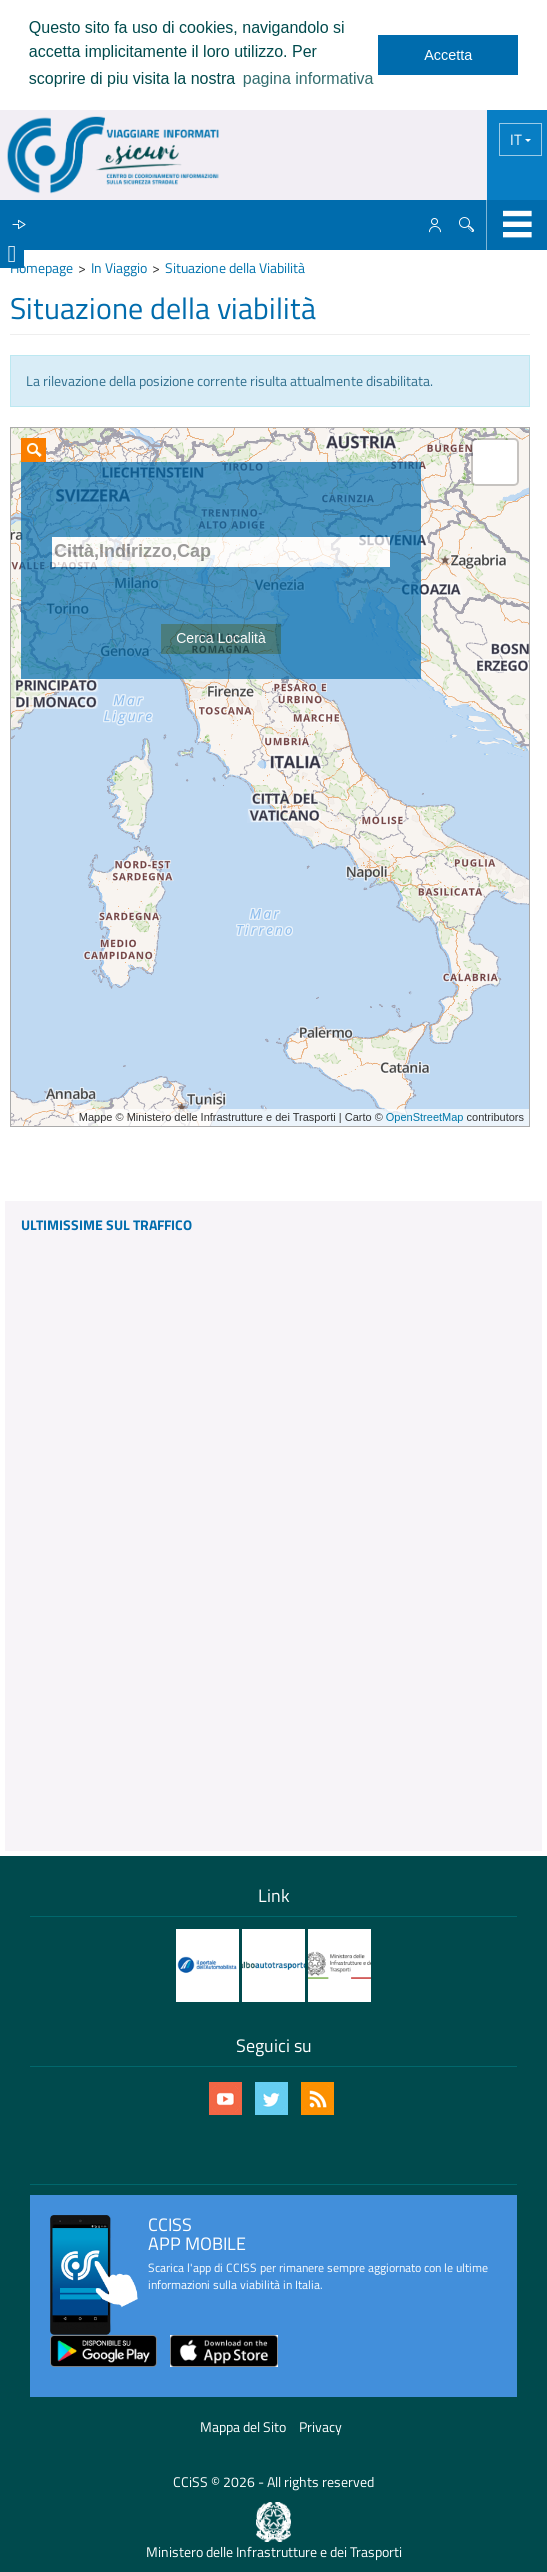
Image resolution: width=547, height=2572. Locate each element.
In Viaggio (119, 267)
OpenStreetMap (425, 1117)
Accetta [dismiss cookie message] (448, 55)
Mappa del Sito (243, 2426)
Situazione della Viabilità (235, 267)
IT (517, 139)
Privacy (320, 2426)
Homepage (41, 267)
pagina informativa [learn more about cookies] (308, 78)
